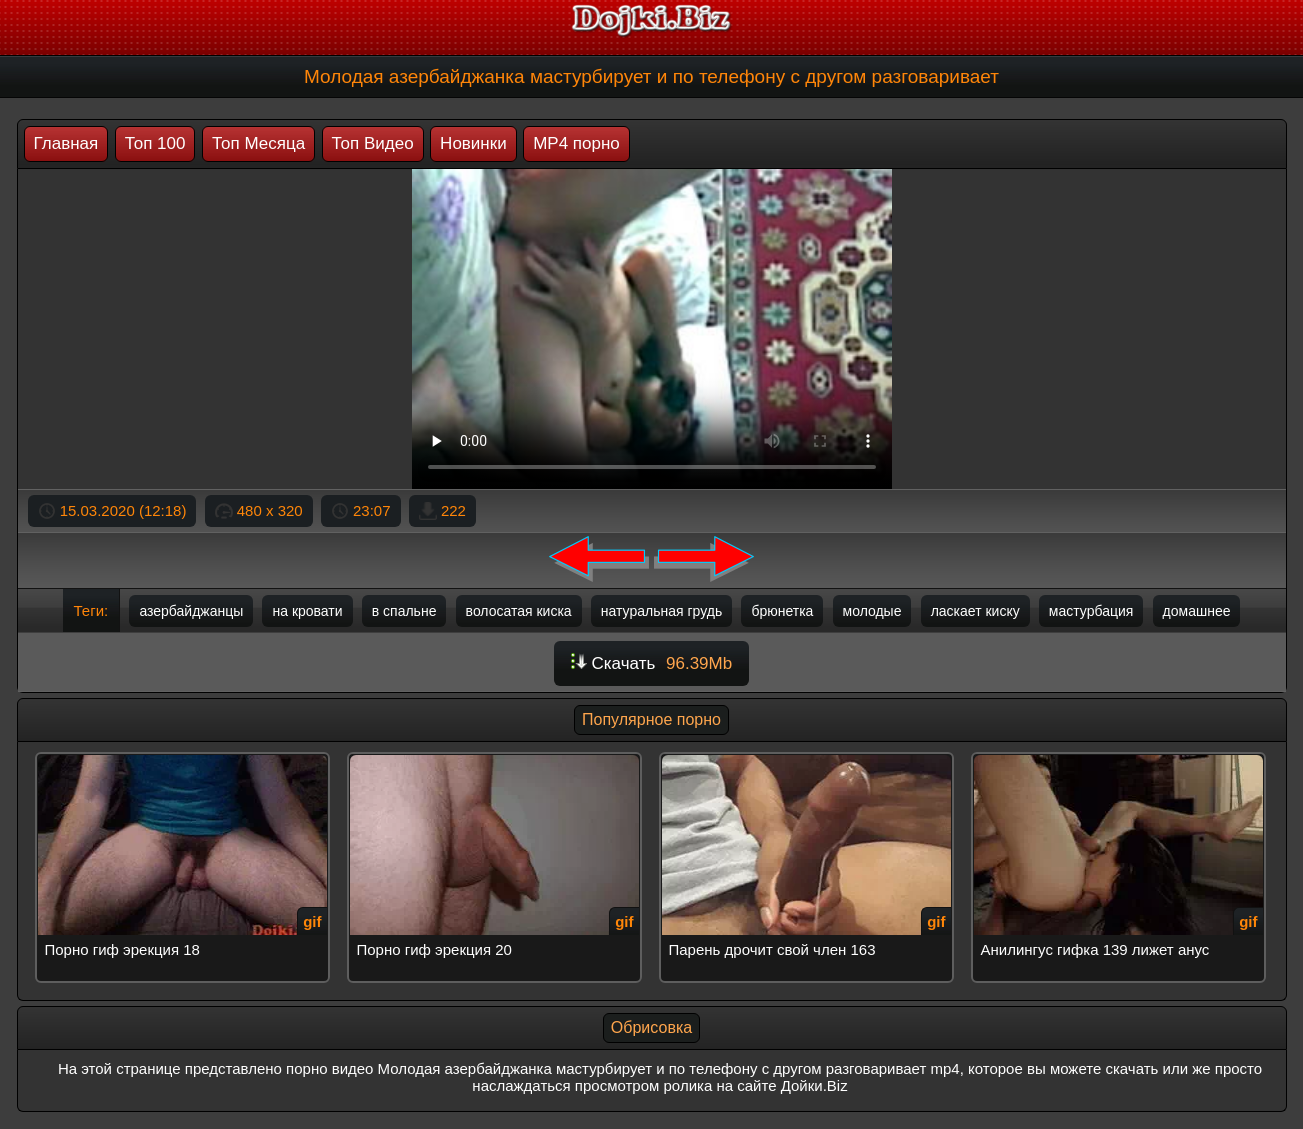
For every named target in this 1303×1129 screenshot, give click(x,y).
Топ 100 (155, 143)
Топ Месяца (258, 143)
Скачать (651, 663)
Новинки (473, 143)
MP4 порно (576, 143)
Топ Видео (373, 143)
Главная (66, 143)
